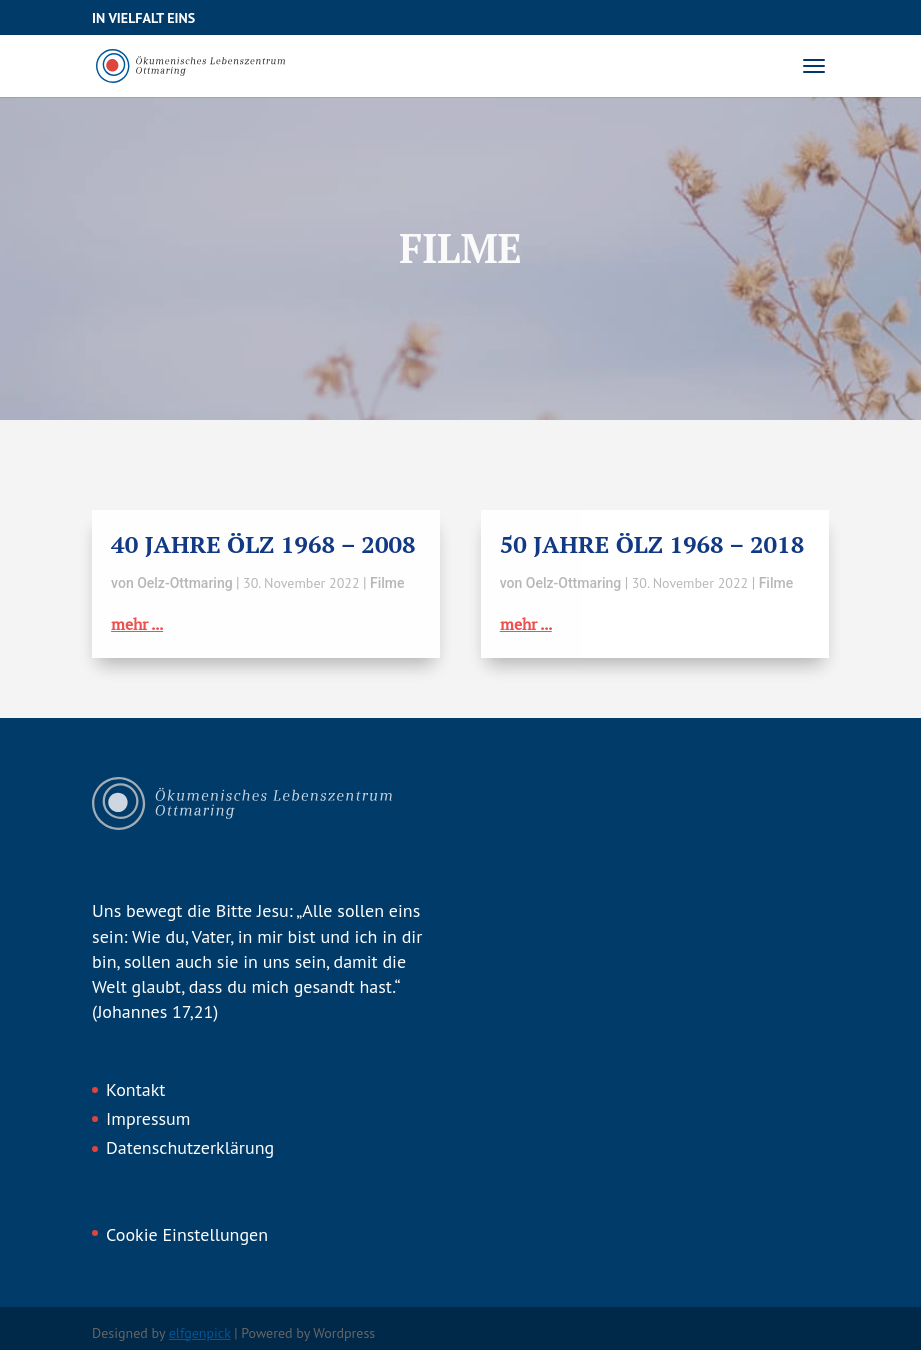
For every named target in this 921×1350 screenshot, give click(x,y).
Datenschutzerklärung (190, 1147)
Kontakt (135, 1089)
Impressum (148, 1118)
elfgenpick (200, 1333)
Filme (387, 583)
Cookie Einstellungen (187, 1234)
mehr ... (137, 624)
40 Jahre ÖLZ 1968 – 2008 (263, 544)
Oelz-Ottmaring (184, 583)
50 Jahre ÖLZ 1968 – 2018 (652, 544)
